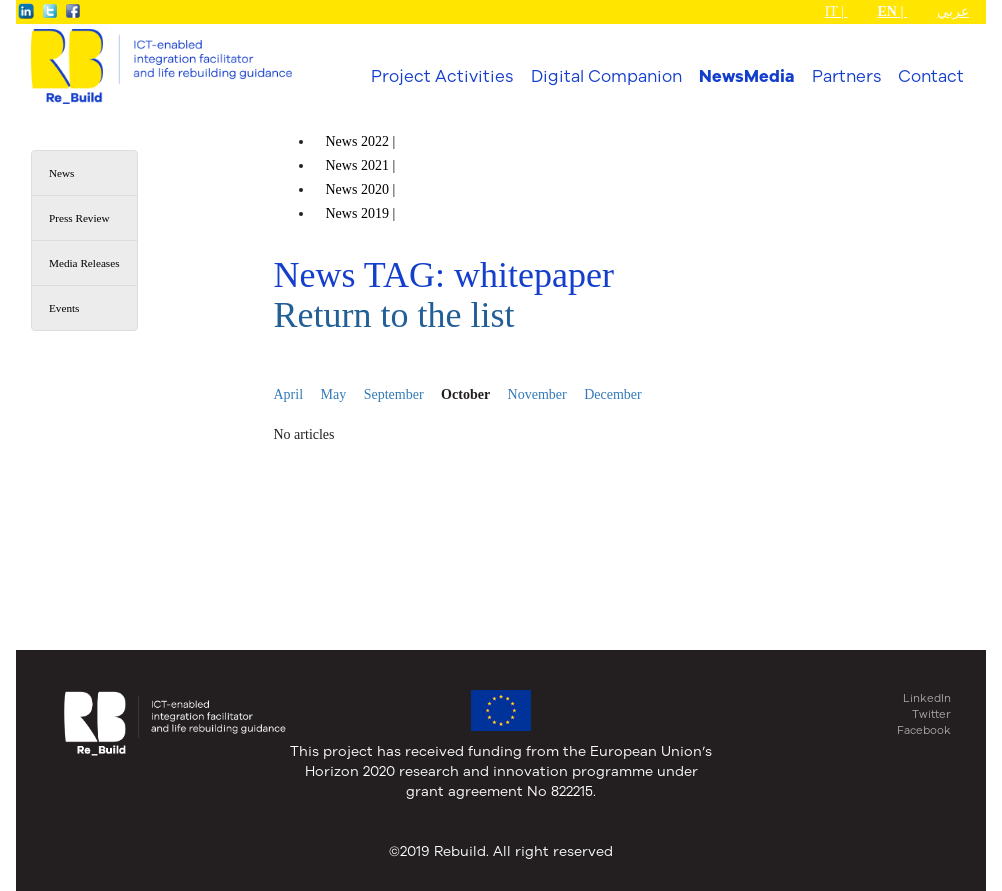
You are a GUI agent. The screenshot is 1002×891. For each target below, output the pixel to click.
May (334, 394)
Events (64, 308)
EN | (892, 11)
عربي (953, 11)
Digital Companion (606, 75)
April (289, 394)
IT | (836, 11)
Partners (846, 75)
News (61, 173)
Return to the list (394, 315)
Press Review (79, 218)
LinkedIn (927, 698)
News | (362, 141)
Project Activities (442, 75)
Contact (931, 75)
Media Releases (84, 263)
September (394, 394)
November (537, 394)
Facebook (924, 730)
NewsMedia (746, 76)
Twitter (931, 714)
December (613, 394)
